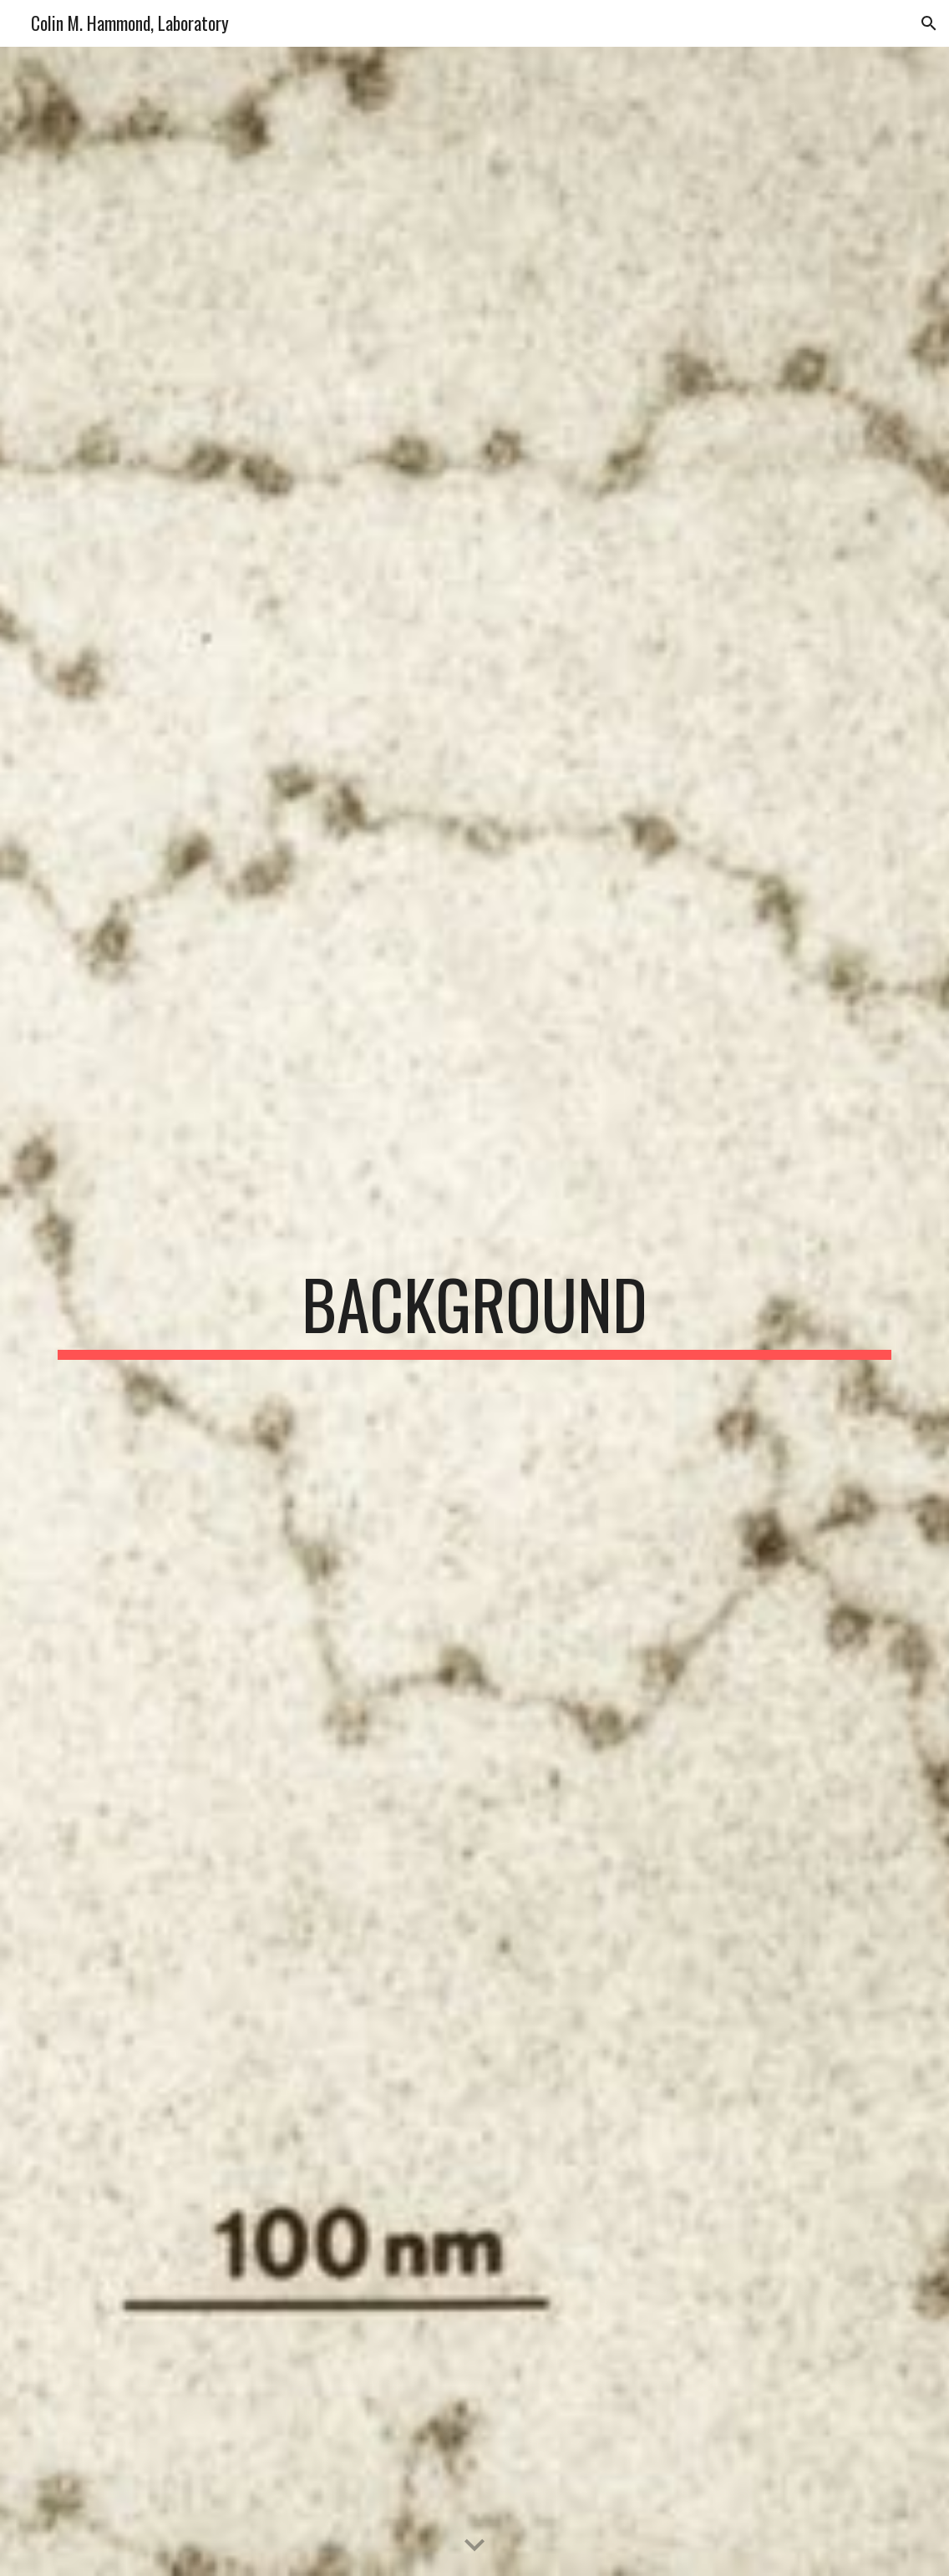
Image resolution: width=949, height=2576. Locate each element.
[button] (929, 23)
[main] (474, 1311)
